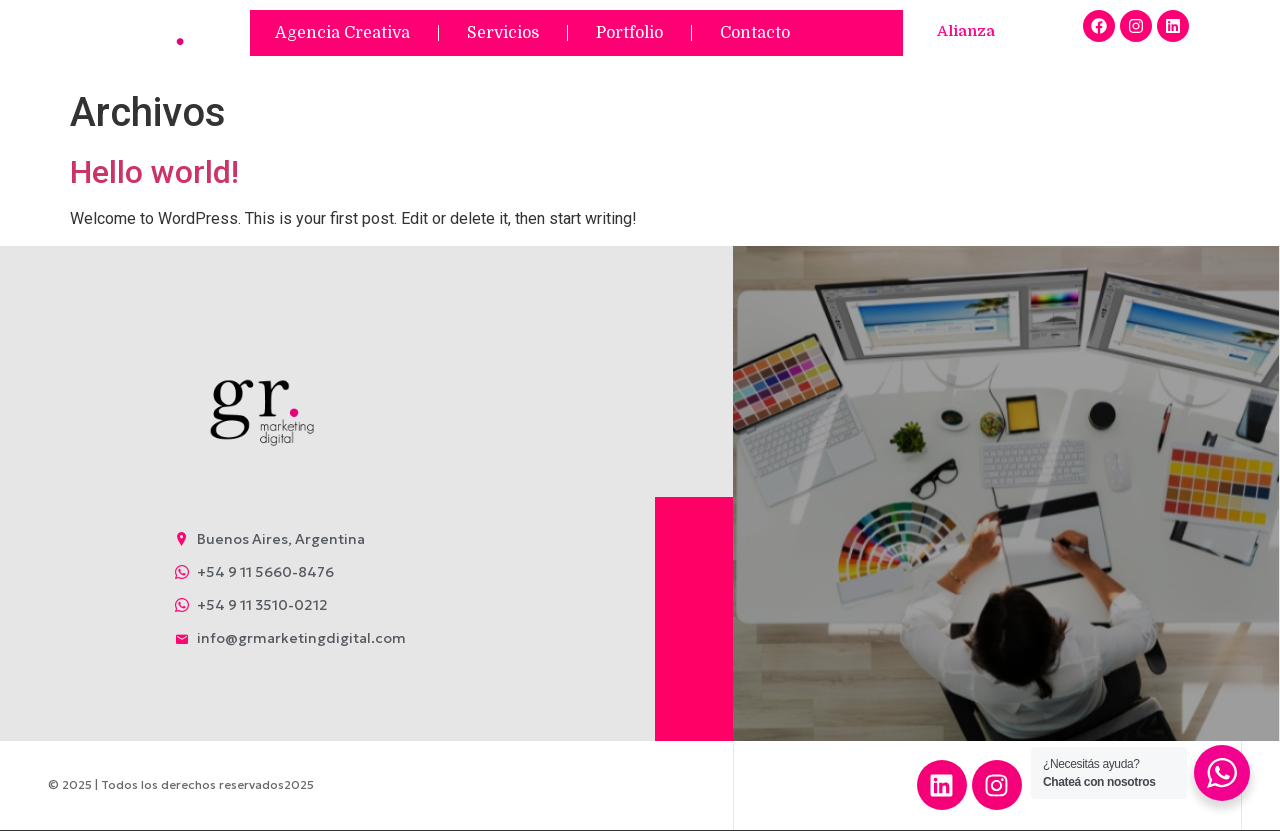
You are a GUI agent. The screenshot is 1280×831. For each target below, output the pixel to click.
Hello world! (154, 172)
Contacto (755, 33)
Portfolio (629, 33)
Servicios (503, 33)
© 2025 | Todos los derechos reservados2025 (181, 784)
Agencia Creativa (342, 33)
